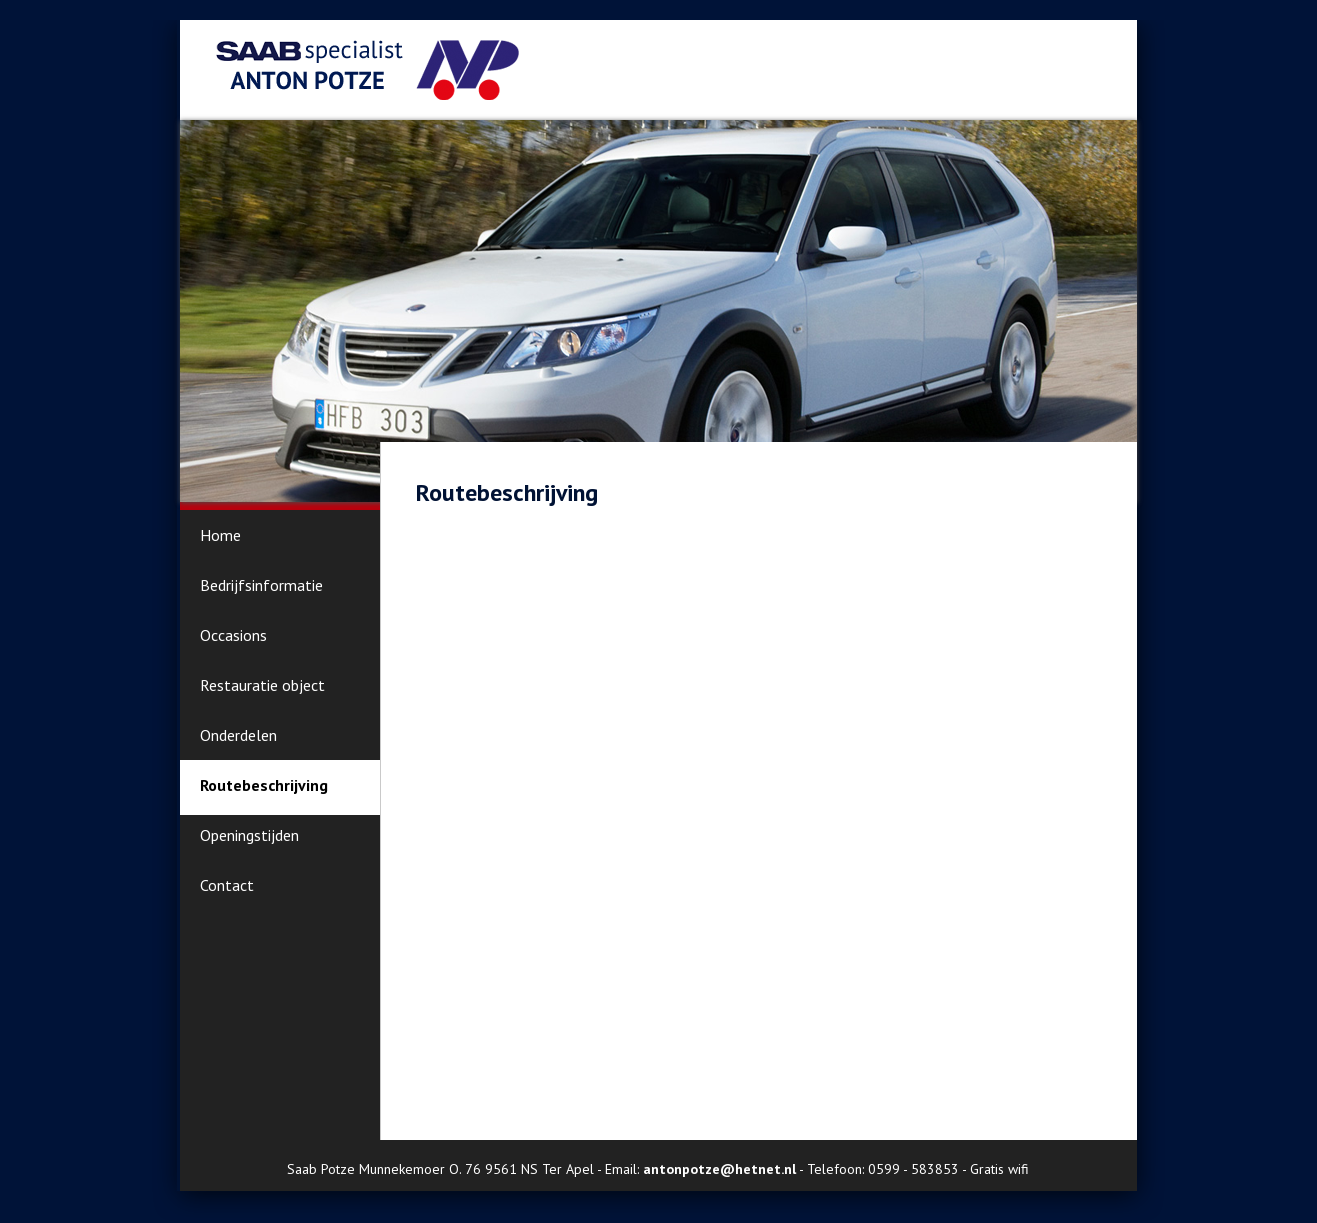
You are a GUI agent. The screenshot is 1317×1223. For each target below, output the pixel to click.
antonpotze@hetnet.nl (719, 1169)
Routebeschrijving (264, 785)
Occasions (233, 635)
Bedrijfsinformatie (261, 585)
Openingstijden (249, 835)
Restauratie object (262, 685)
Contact (227, 885)
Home (220, 535)
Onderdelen (238, 735)
